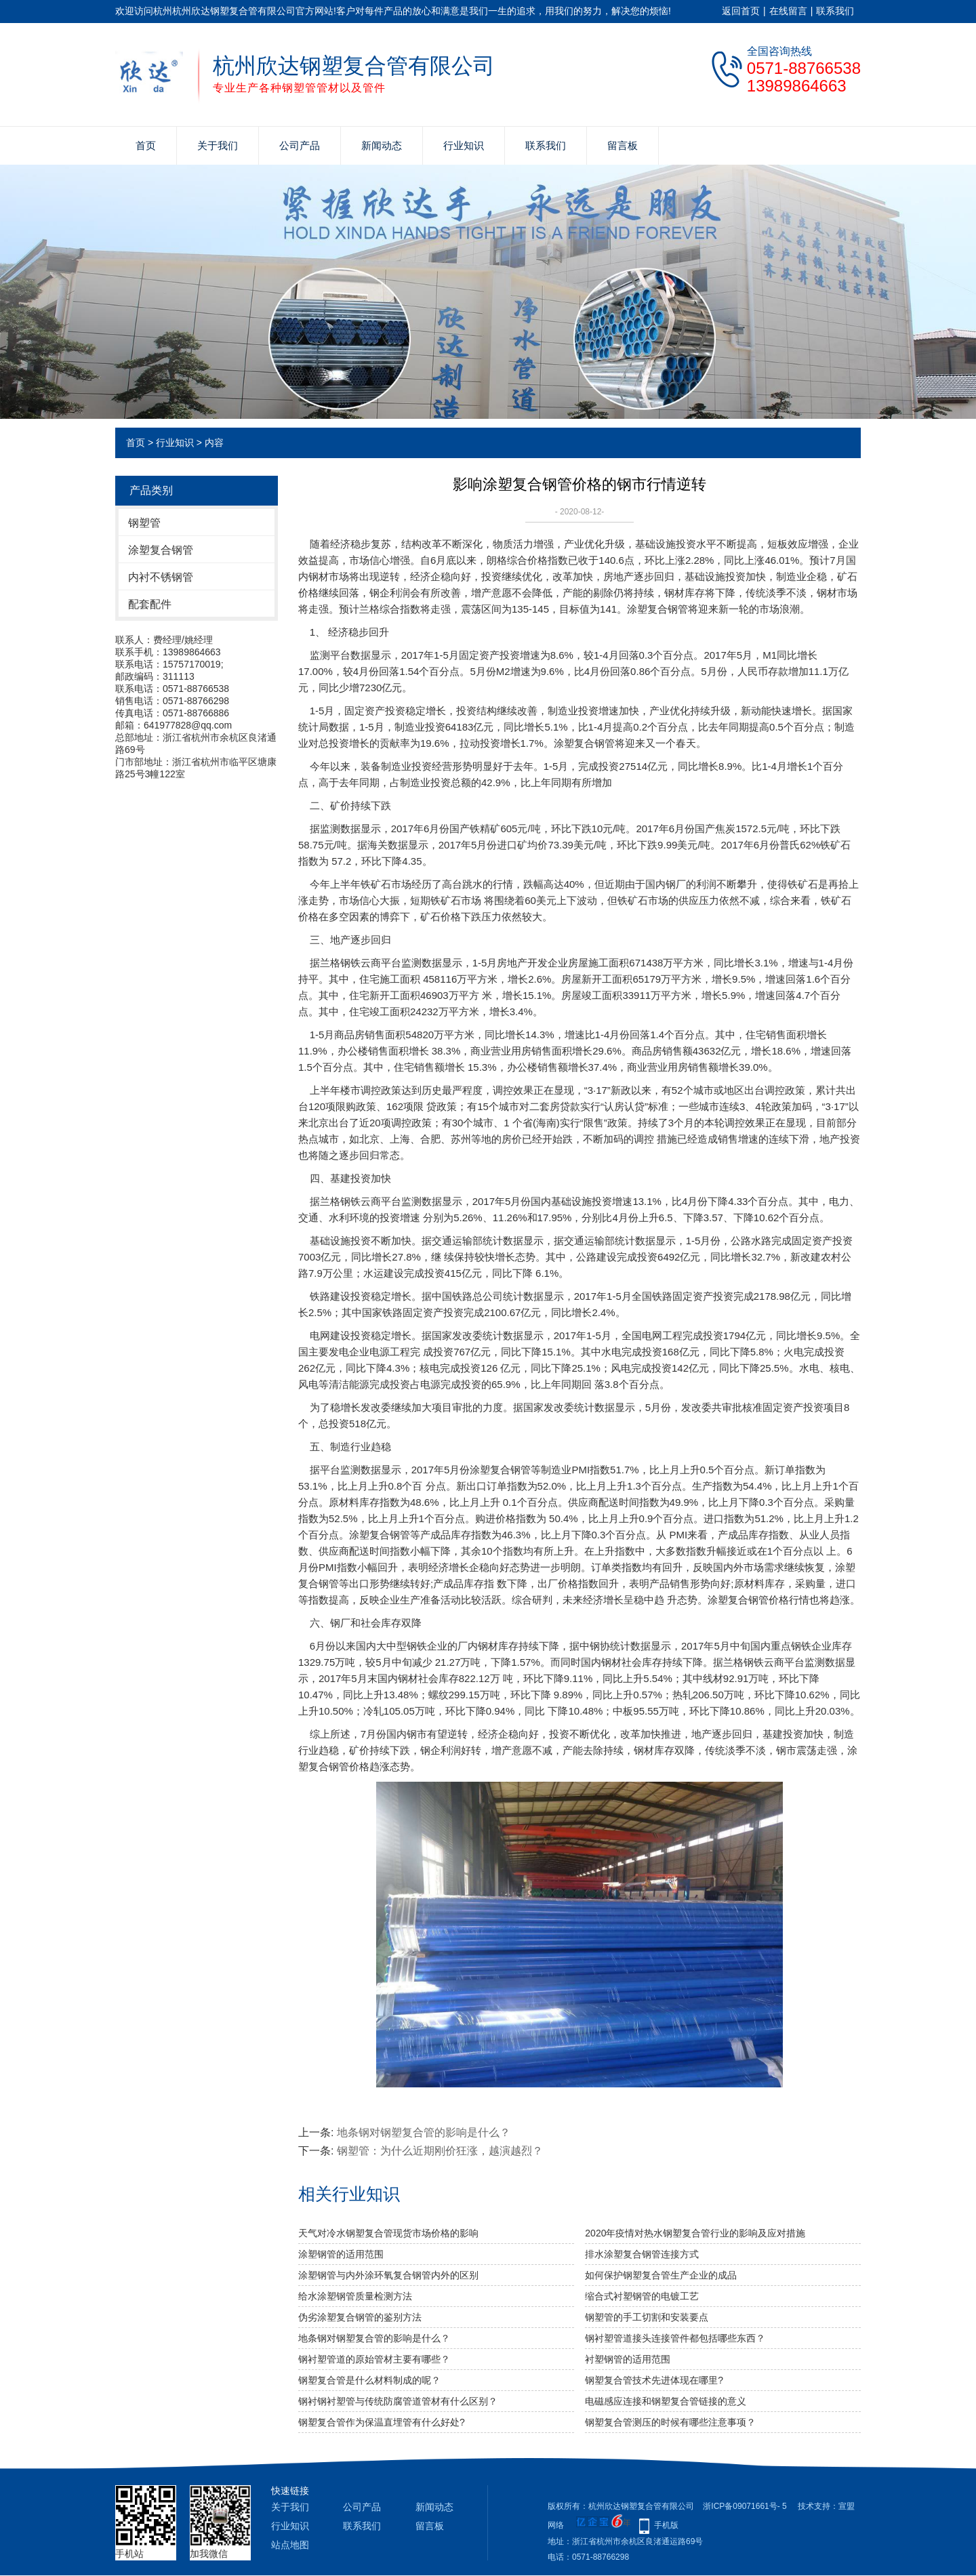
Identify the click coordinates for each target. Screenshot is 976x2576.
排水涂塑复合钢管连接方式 (642, 2254)
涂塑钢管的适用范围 (341, 2254)
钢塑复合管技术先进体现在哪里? (654, 2380)
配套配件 (149, 604)
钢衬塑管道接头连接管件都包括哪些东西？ (675, 2338)
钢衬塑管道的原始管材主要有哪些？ (374, 2359)
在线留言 (788, 10)
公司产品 (299, 145)
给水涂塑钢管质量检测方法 (355, 2296)
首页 (146, 145)
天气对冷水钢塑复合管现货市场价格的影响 (388, 2233)
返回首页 (741, 10)
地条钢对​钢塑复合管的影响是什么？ (423, 2132)
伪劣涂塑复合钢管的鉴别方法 (360, 2317)
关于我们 (217, 145)
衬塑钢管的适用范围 (627, 2359)
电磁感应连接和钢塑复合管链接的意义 (665, 2401)
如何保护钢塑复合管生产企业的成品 (661, 2275)
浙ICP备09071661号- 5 (744, 2506)
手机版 (666, 2525)
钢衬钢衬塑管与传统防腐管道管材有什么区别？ (397, 2401)
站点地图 (290, 2544)
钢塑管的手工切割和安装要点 (646, 2317)
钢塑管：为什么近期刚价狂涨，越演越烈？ (440, 2150)
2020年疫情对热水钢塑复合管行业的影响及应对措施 (695, 2233)
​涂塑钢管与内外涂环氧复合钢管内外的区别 (388, 2275)
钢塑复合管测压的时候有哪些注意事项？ (670, 2422)
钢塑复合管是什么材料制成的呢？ (369, 2380)
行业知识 (463, 145)
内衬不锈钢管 (160, 577)
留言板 (622, 145)
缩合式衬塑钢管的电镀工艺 (642, 2296)
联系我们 (835, 10)
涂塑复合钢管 (160, 550)
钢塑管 (144, 523)
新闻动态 (381, 145)
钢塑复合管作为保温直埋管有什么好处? (381, 2422)
